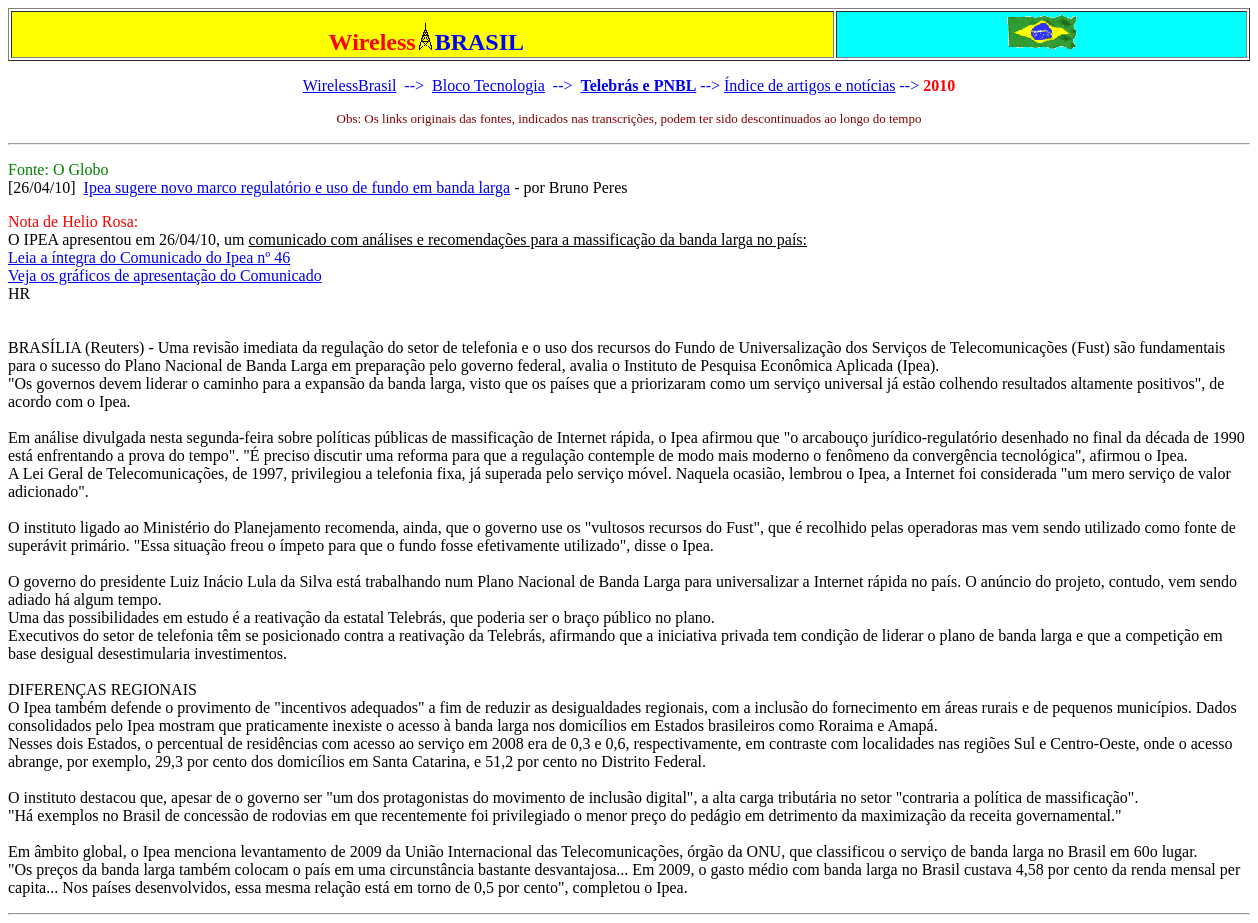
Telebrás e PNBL (638, 85)
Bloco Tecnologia (488, 85)
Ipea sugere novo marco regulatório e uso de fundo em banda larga (297, 187)
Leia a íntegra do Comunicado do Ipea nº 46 (149, 257)
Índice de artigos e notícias (810, 85)
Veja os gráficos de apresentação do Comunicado (165, 275)
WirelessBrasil (350, 85)
